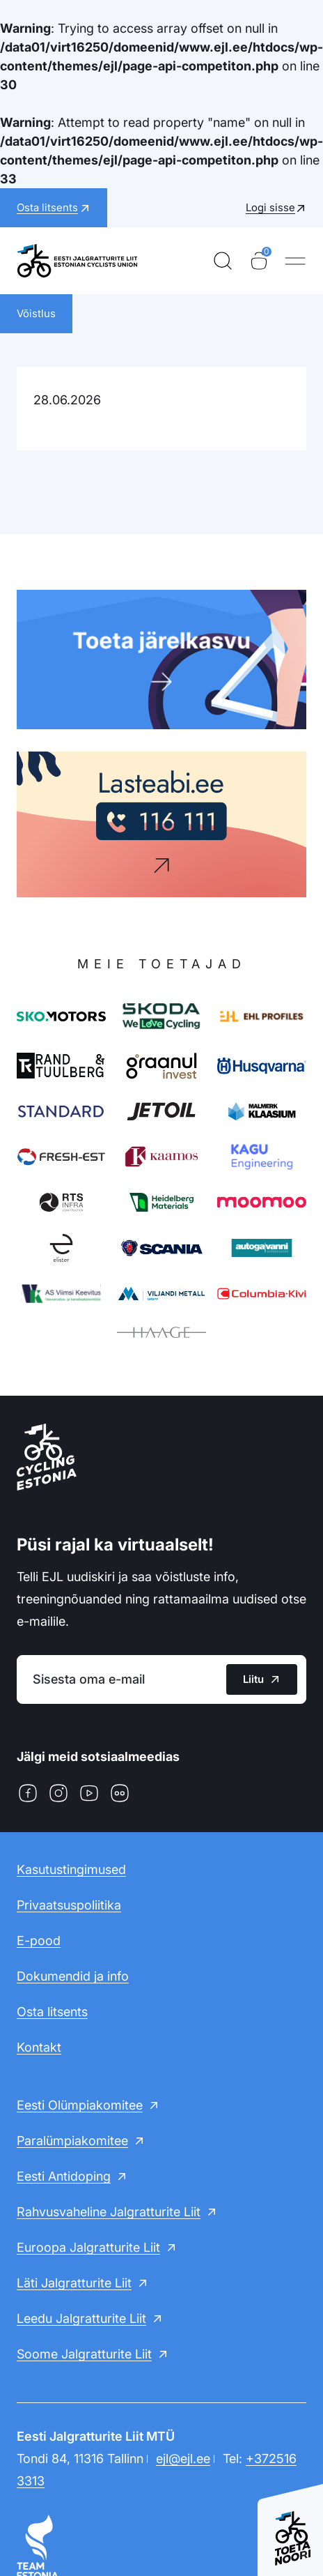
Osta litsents (52, 2011)
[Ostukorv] (259, 261)
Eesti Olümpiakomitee (80, 2105)
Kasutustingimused (71, 1869)
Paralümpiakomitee (72, 2140)
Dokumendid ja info (73, 1976)
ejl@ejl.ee (183, 2458)
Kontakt (39, 2047)
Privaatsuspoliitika (69, 1905)
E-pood (39, 1940)
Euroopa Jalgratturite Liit (88, 2247)
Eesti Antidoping (64, 2176)
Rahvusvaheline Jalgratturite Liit (108, 2211)
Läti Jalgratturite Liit (74, 2283)
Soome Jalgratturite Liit (84, 2354)
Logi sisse (270, 207)
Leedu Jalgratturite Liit (81, 2318)
